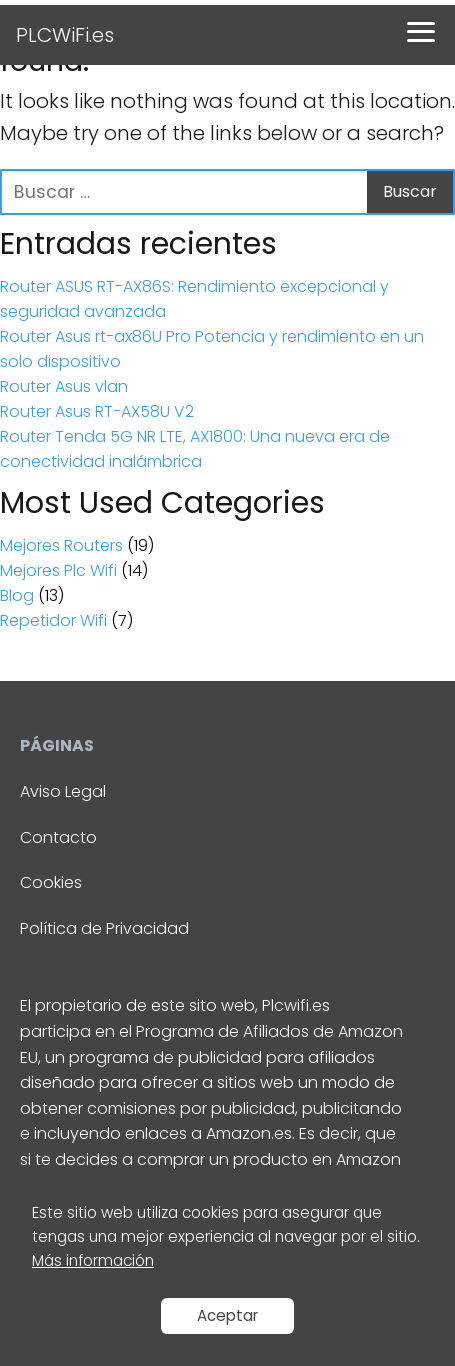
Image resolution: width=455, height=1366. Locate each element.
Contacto (58, 837)
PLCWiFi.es (65, 35)
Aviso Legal (63, 791)
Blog (17, 595)
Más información (93, 1260)
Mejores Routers (61, 545)
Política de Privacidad (104, 928)
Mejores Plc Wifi (58, 570)
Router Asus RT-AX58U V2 (97, 411)
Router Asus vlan (64, 386)
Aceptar (227, 1315)
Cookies (51, 882)
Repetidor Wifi (53, 620)
